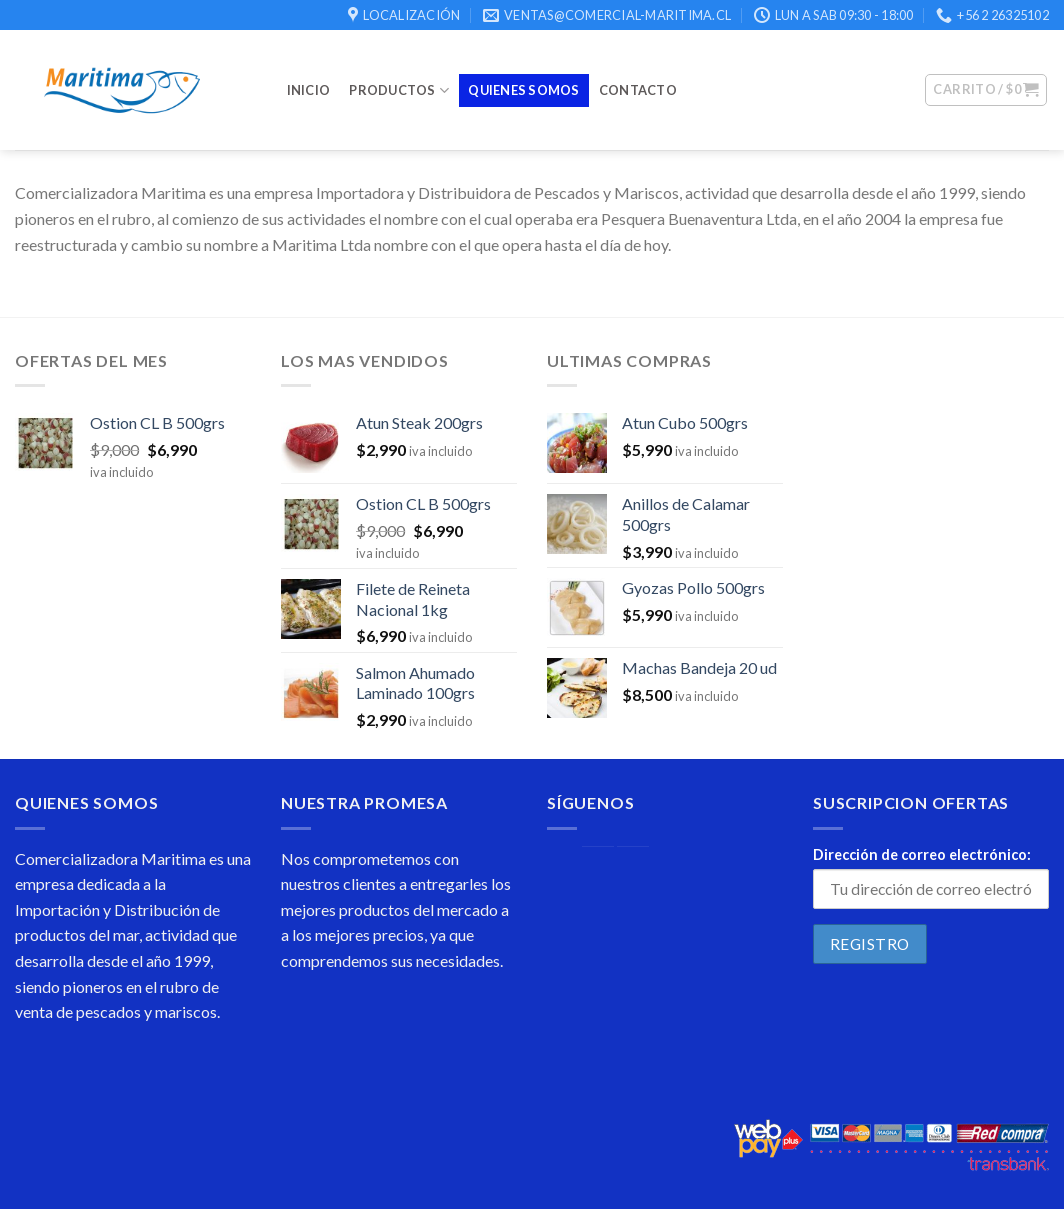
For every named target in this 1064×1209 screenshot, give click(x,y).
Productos (399, 90)
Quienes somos (523, 90)
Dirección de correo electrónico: (922, 854)
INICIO (309, 90)
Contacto (638, 90)
